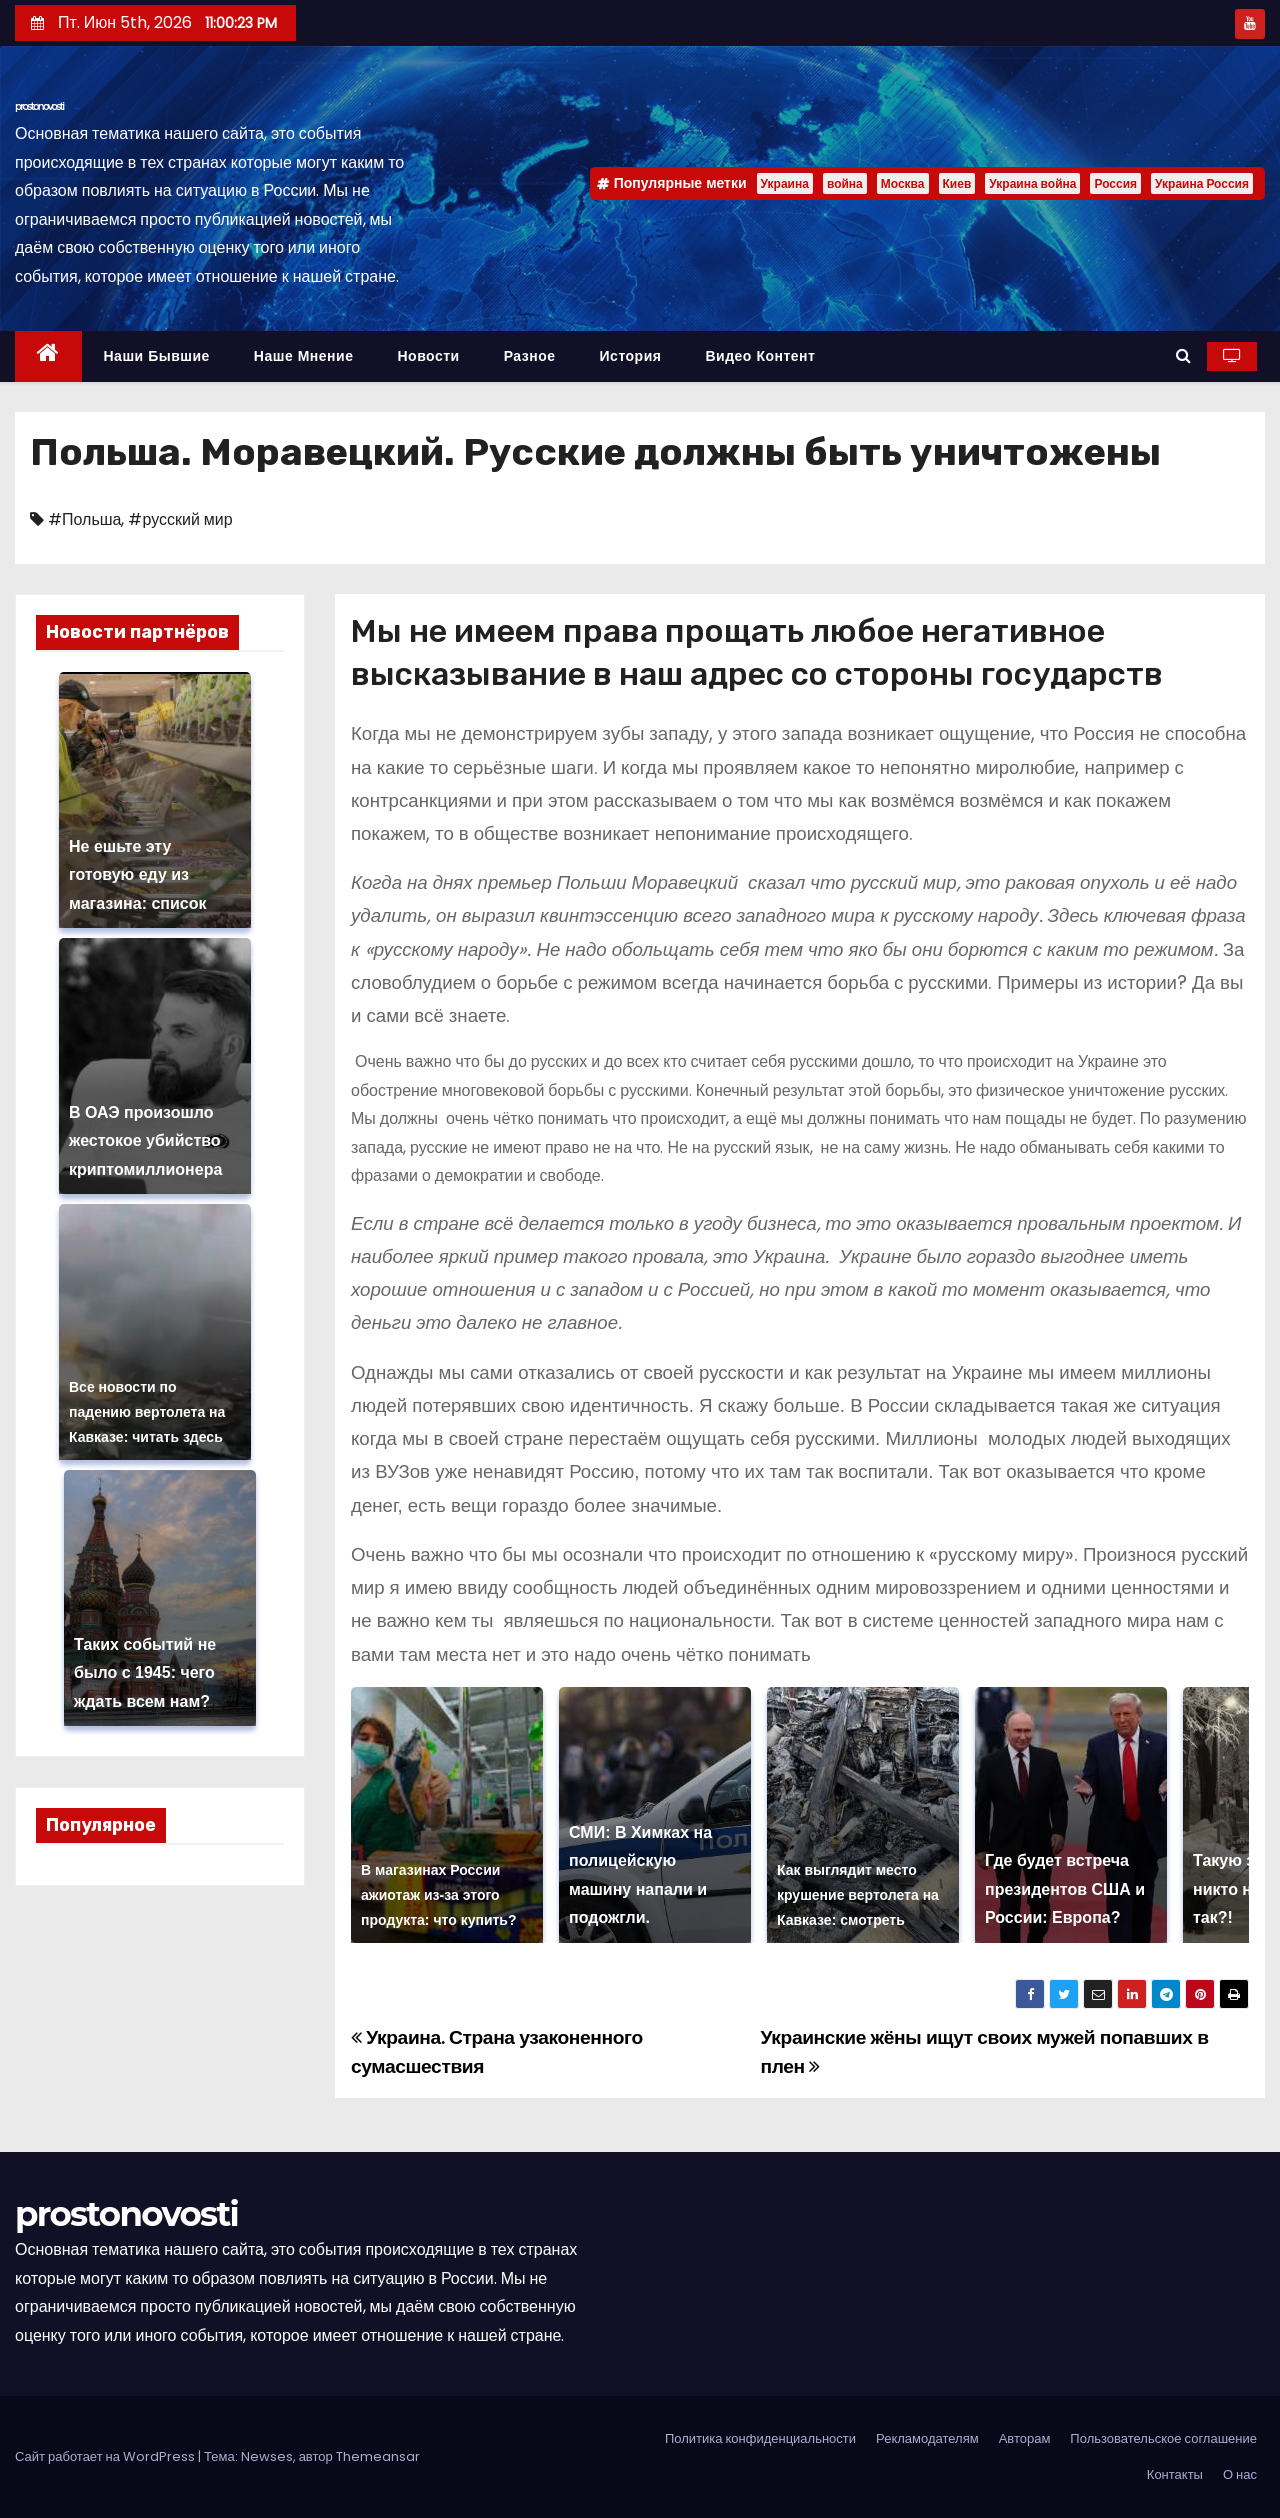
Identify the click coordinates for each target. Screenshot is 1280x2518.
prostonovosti (39, 106)
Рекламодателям (927, 2438)
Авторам (1025, 2438)
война (845, 183)
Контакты (1175, 2474)
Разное (530, 356)
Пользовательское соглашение (1163, 2438)
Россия (1115, 183)
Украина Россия (1202, 183)
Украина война (1032, 183)
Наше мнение (304, 356)
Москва (903, 183)
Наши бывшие (157, 356)
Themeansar (378, 2456)
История (631, 356)
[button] (1183, 355)
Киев (957, 183)
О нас (1240, 2474)
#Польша (84, 519)
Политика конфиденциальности (760, 2438)
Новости (428, 356)
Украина (785, 183)
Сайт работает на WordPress (106, 2456)
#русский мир (180, 519)
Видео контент (760, 356)
